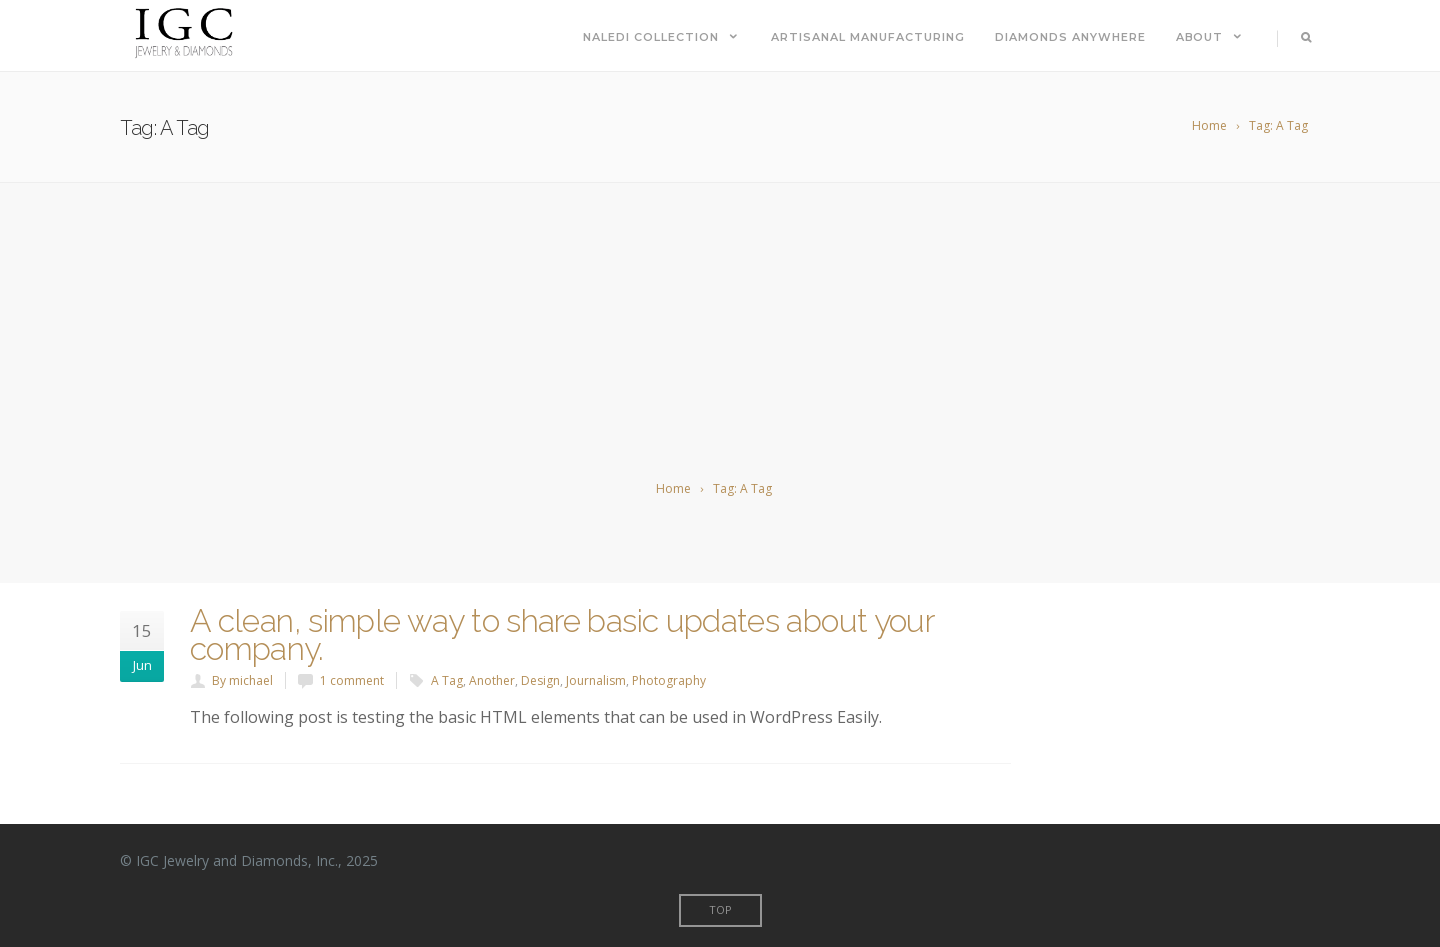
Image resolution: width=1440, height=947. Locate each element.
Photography (669, 680)
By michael (242, 680)
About (1211, 37)
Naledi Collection (662, 37)
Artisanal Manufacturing (868, 37)
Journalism (596, 680)
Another (492, 680)
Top (720, 909)
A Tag (447, 680)
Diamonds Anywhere (1070, 37)
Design (540, 680)
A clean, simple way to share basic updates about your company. (561, 634)
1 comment (352, 680)
